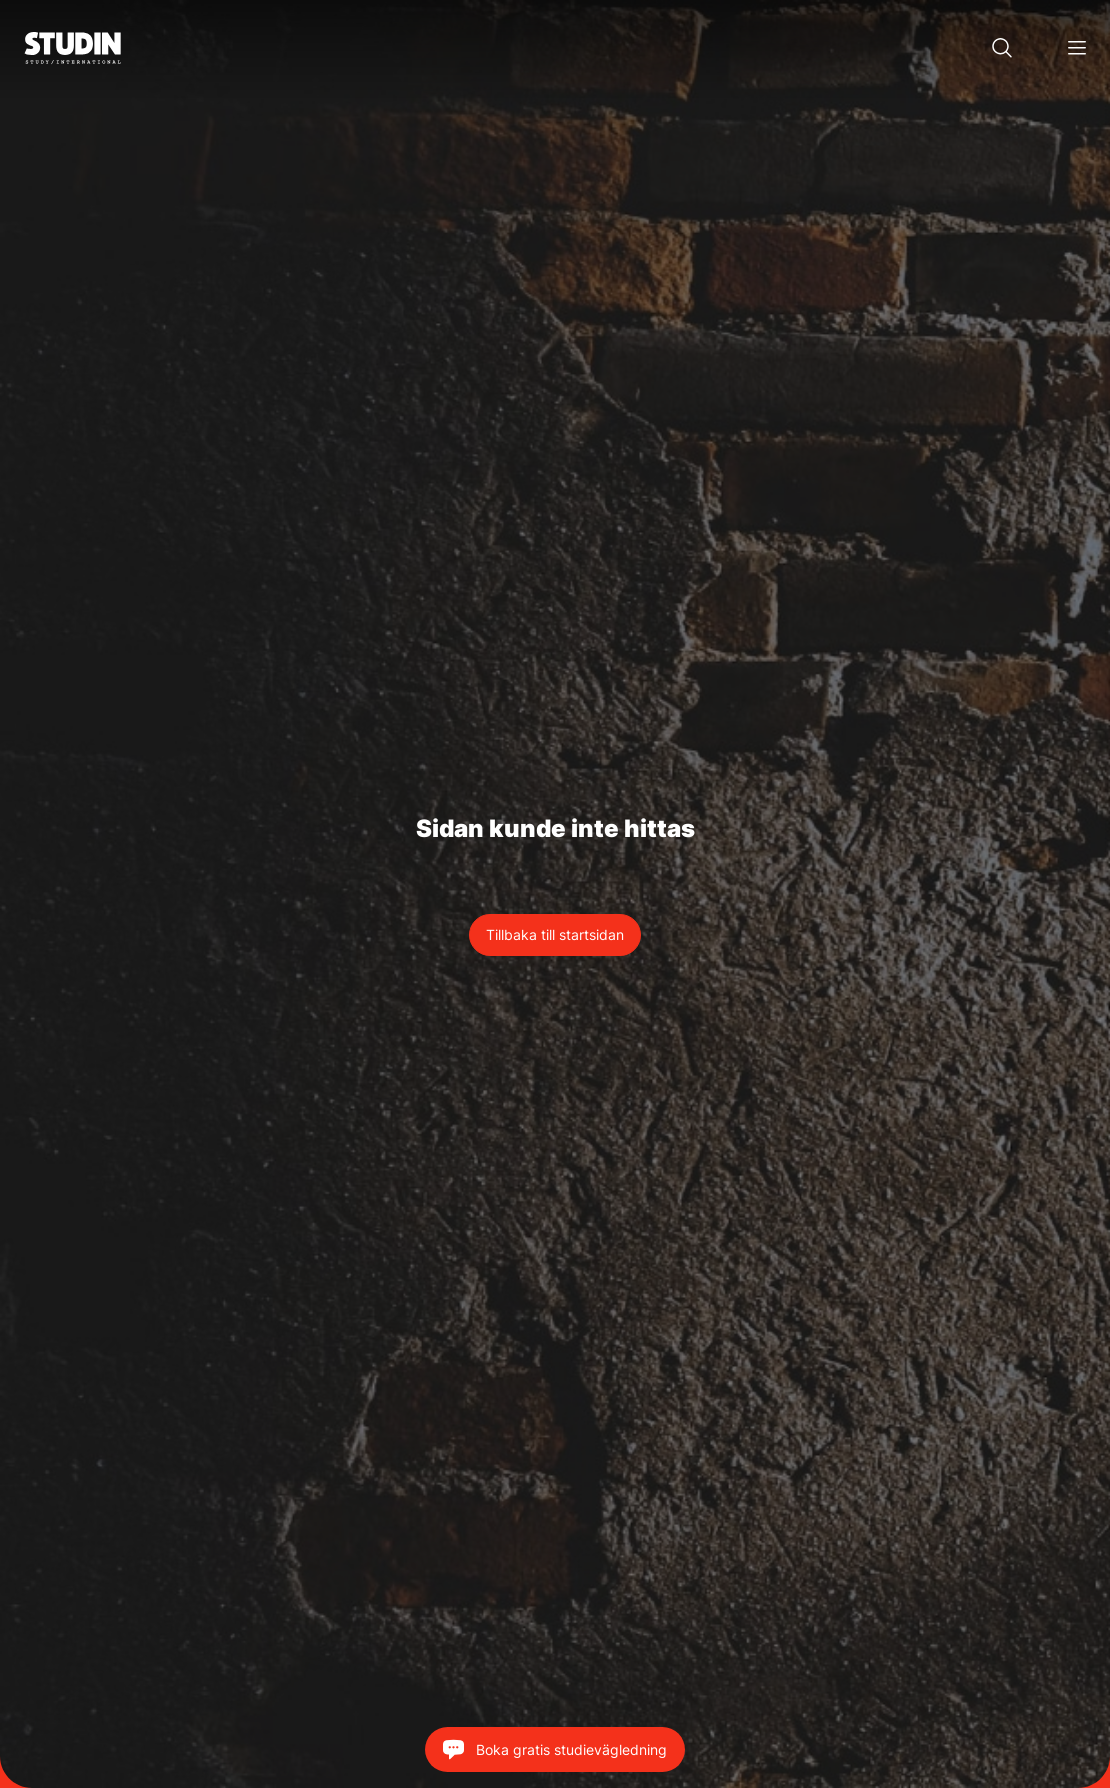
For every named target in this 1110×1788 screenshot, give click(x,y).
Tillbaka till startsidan (555, 934)
